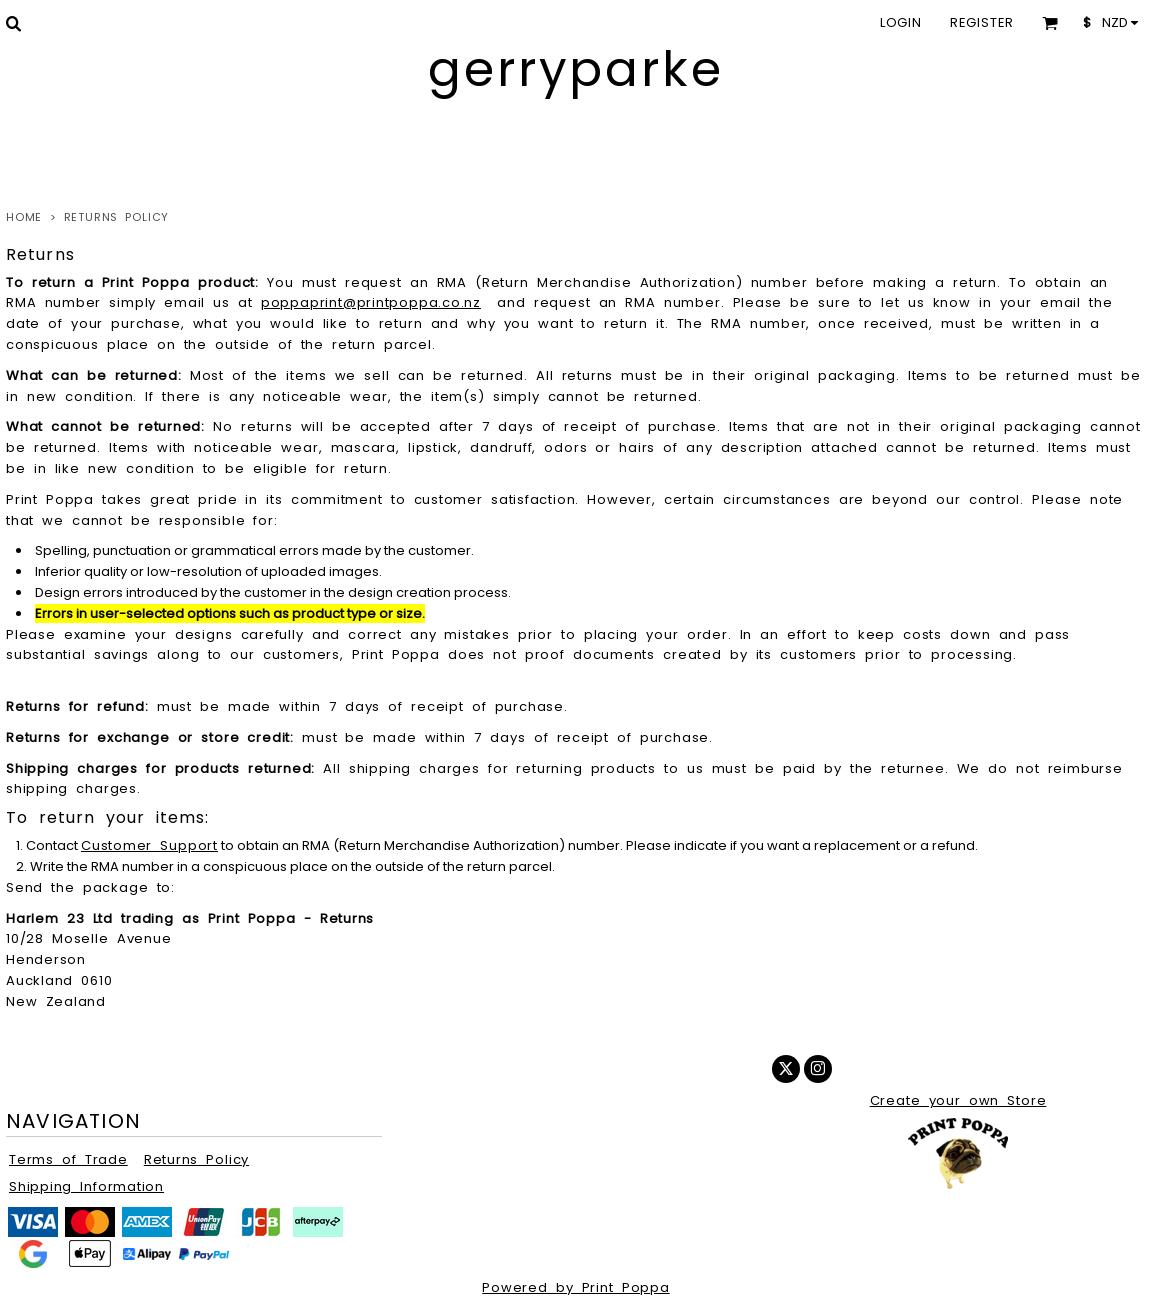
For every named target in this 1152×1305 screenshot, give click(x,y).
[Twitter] (786, 1069)
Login (901, 22)
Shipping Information (86, 1186)
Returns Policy (196, 1159)
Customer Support (149, 845)
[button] (13, 23)
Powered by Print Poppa (575, 1287)
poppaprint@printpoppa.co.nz (371, 302)
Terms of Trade (68, 1159)
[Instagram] (818, 1069)
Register (982, 22)
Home (24, 217)
